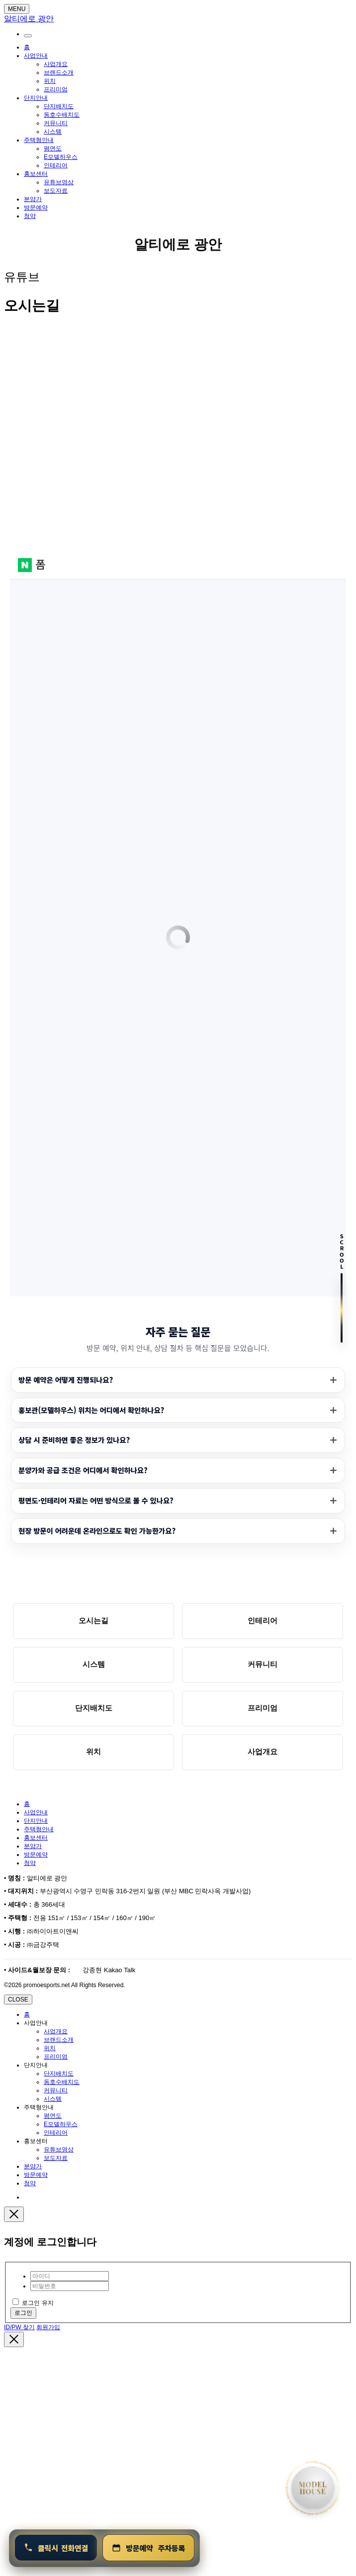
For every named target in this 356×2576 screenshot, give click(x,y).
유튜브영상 (59, 182)
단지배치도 (59, 106)
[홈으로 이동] (312, 2488)
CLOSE (18, 1999)
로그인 (23, 2312)
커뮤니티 (56, 123)
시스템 (53, 131)
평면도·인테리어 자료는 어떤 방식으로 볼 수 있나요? (96, 1500)
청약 (30, 216)
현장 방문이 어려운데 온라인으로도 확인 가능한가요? (97, 1530)
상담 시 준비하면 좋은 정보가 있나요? (74, 1439)
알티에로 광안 (178, 244)
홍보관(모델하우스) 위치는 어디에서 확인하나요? (91, 1410)
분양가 (33, 199)
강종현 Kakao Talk (108, 1970)
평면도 (53, 148)
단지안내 (36, 97)
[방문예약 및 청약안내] (148, 2547)
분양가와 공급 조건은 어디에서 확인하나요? (83, 1470)
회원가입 (48, 2327)
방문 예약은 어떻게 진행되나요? (65, 1379)
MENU (16, 8)
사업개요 (56, 64)
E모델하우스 (61, 156)
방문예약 (36, 207)
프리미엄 (56, 89)
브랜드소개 (59, 72)
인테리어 (56, 165)
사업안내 (36, 55)
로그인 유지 (33, 2302)
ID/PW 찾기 (19, 2327)
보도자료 (56, 190)
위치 (50, 80)
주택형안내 (39, 140)
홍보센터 (36, 173)
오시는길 (93, 1620)
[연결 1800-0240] (55, 2547)
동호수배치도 (62, 114)
